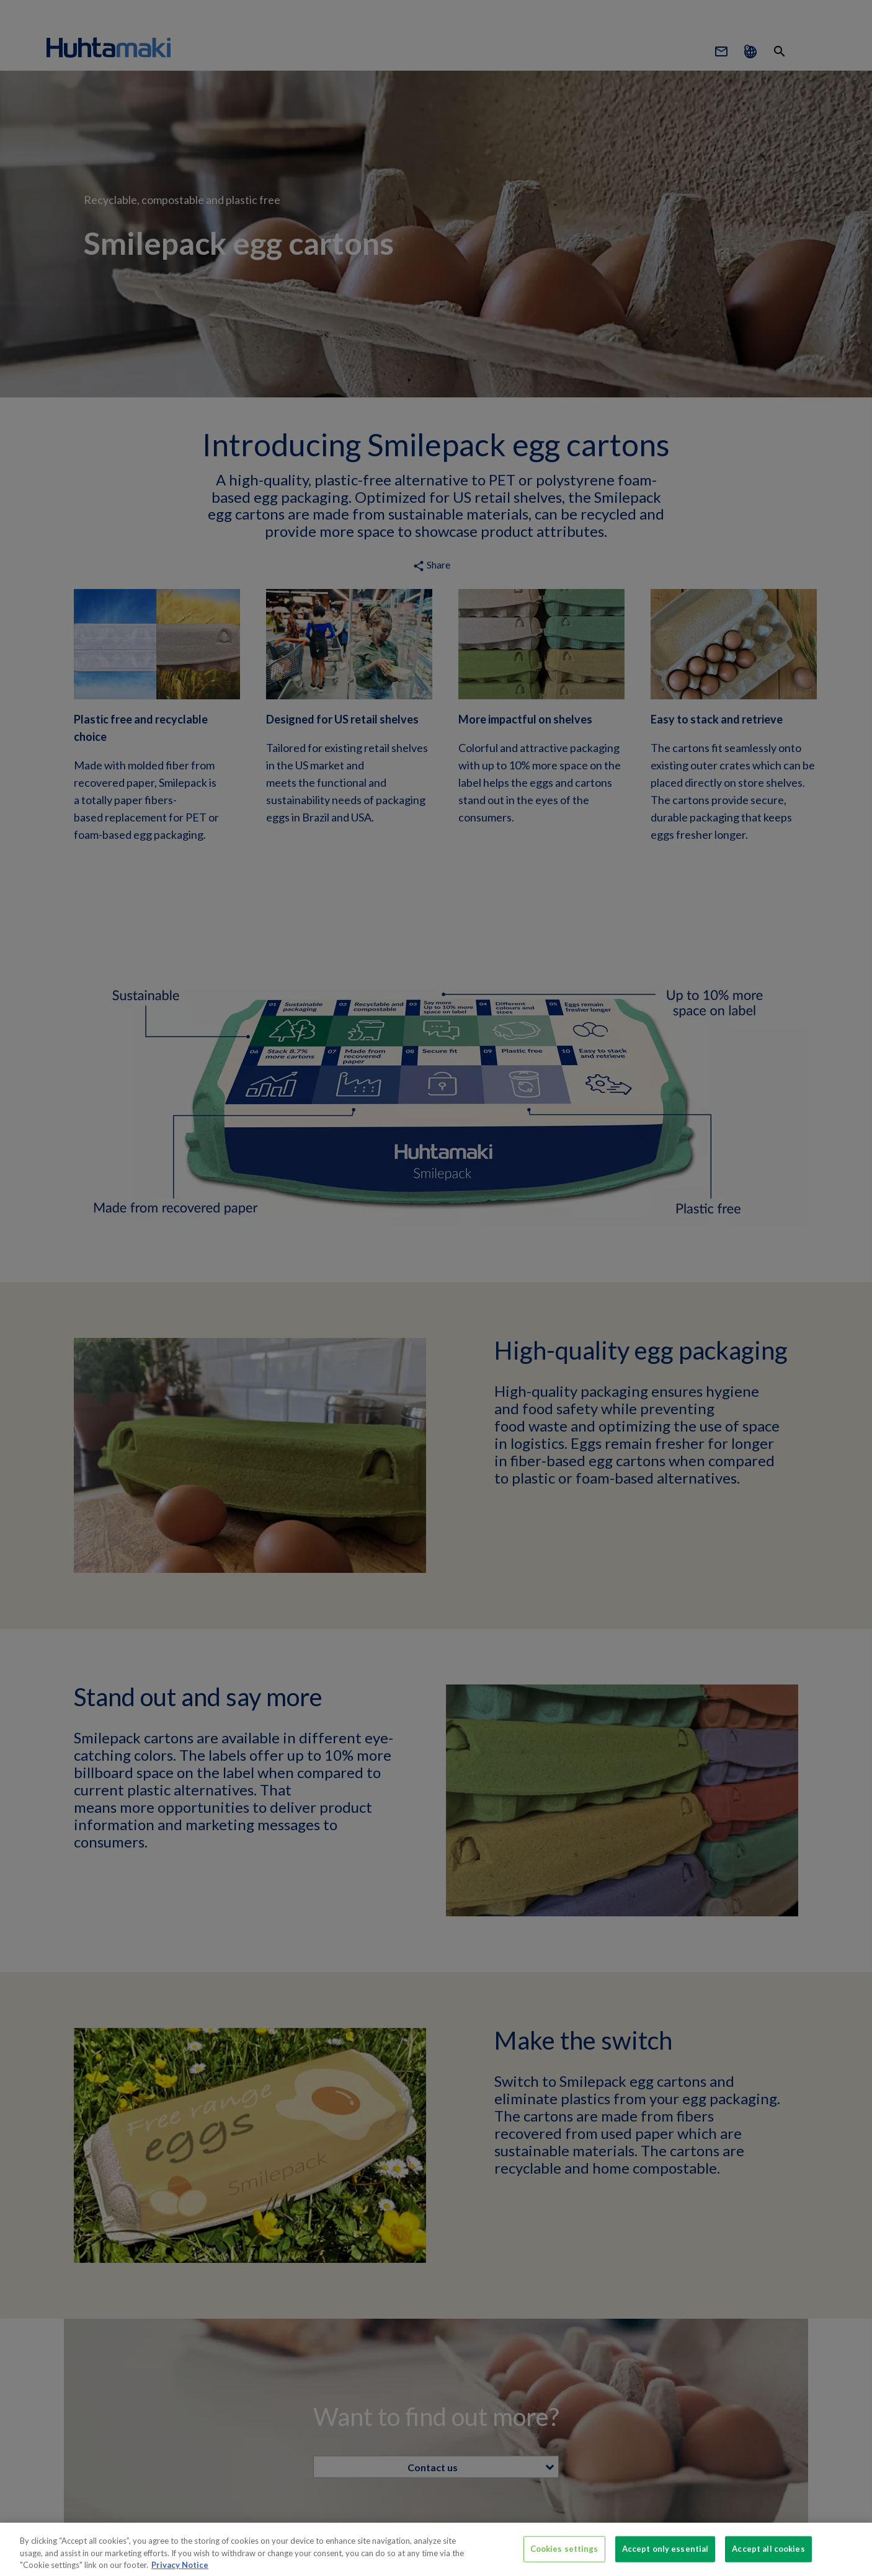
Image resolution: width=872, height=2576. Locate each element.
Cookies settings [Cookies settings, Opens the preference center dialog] (564, 2556)
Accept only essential (665, 2556)
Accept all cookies (768, 2556)
